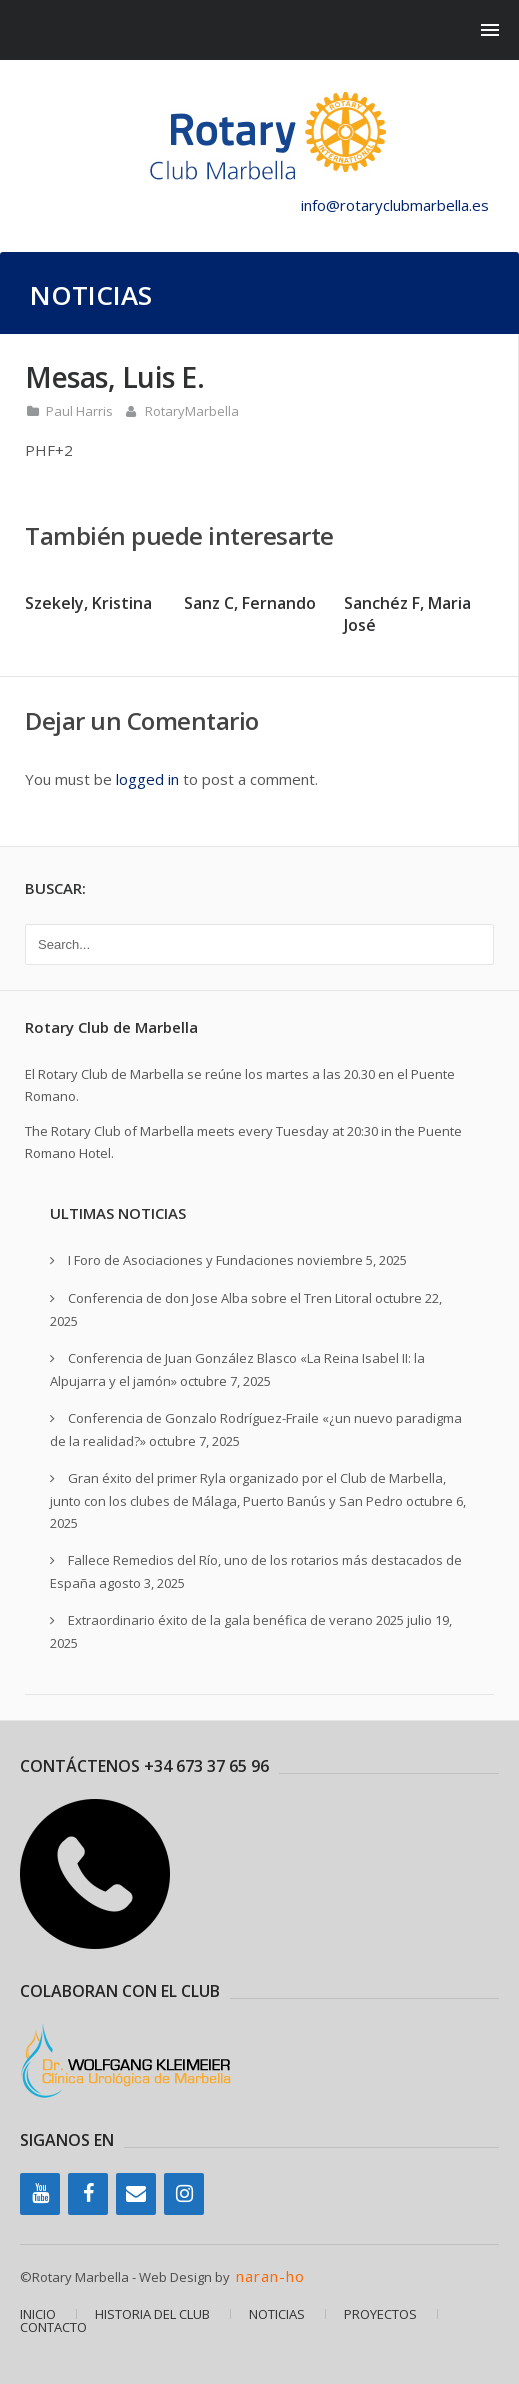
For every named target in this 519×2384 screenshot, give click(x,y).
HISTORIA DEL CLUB (152, 2314)
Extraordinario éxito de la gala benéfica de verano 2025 (236, 1620)
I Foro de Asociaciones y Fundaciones (181, 1260)
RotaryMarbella (192, 411)
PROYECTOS (380, 2314)
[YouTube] (40, 2194)
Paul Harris (79, 411)
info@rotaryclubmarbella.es (395, 205)
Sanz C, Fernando (250, 603)
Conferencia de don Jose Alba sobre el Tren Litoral (220, 1298)
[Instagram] (184, 2194)
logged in (147, 779)
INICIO (38, 2314)
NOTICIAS (277, 2314)
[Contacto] (136, 2194)
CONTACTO (53, 2327)
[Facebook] (88, 2194)
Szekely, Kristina (88, 603)
